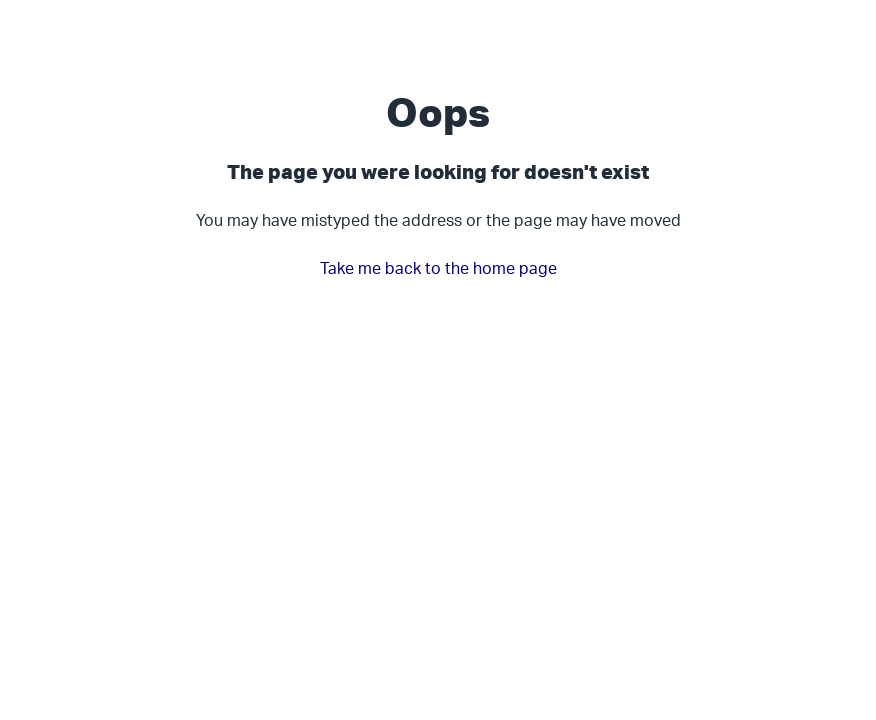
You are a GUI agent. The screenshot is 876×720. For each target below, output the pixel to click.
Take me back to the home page (438, 268)
